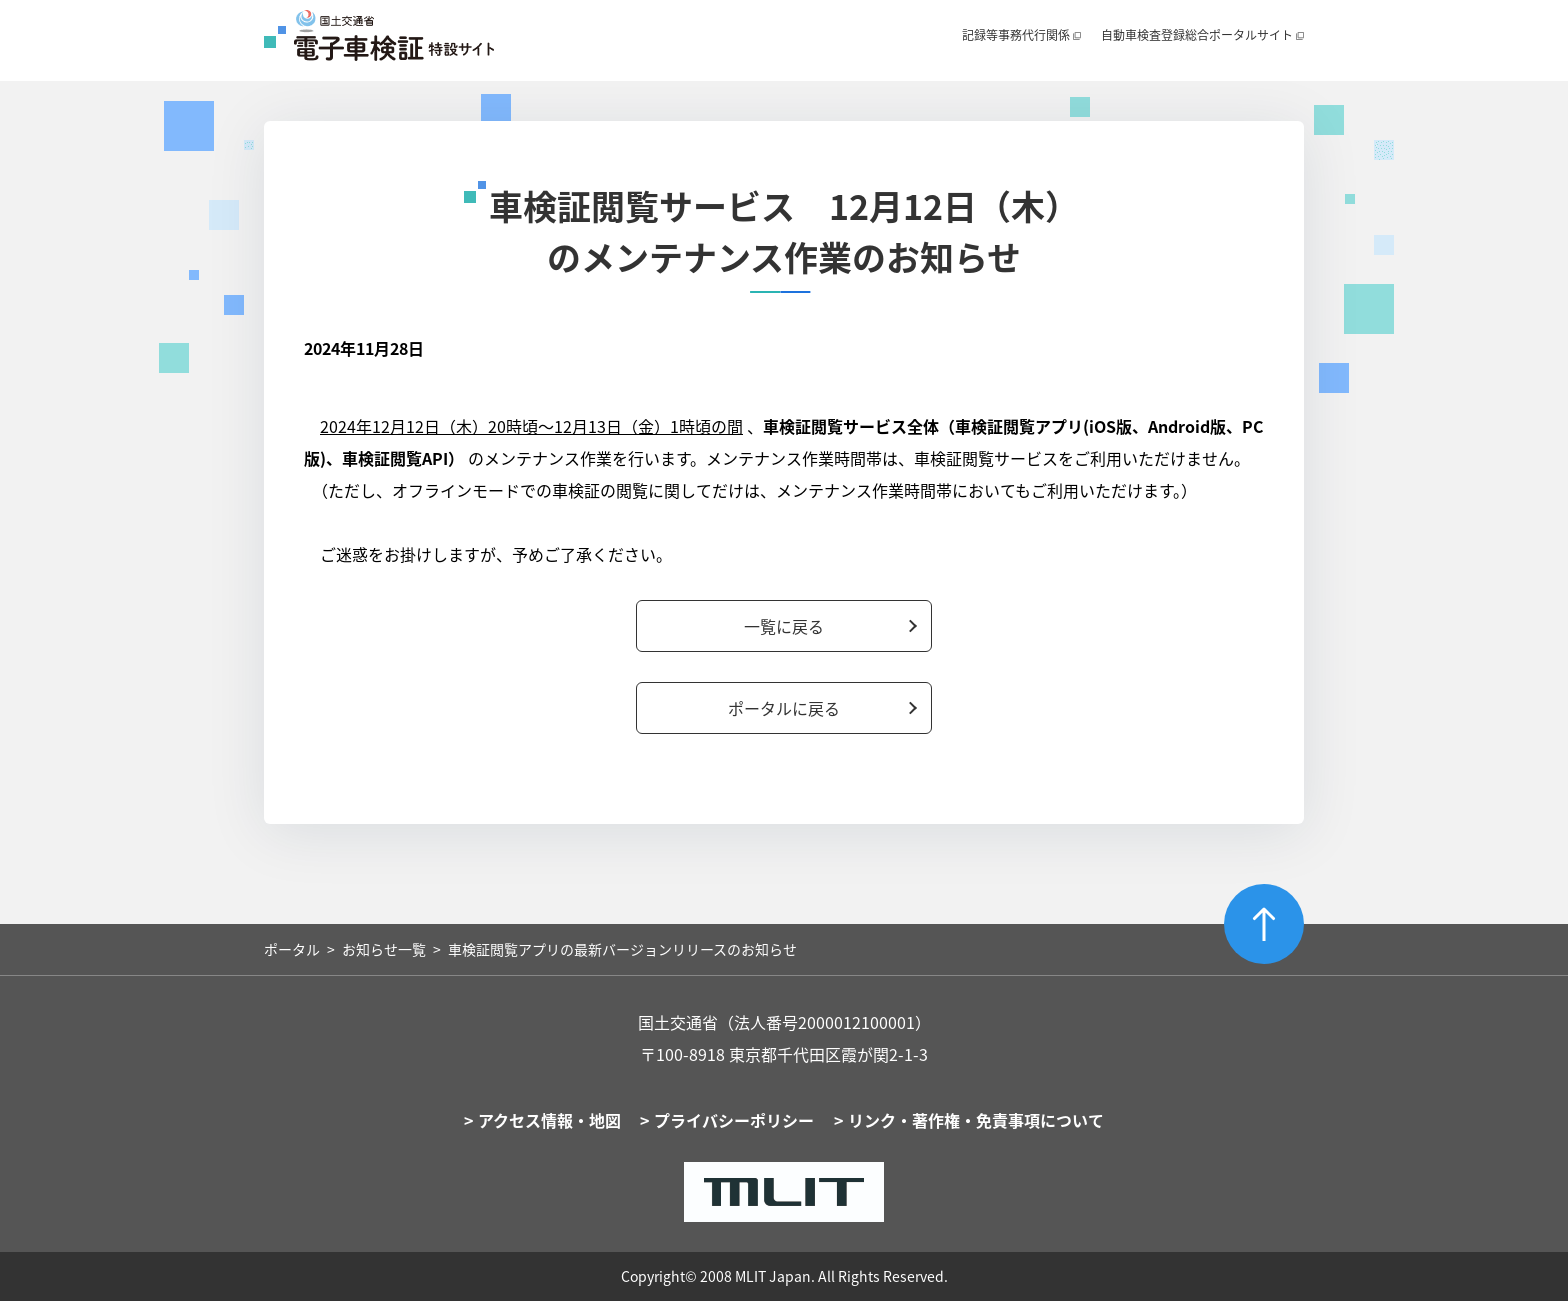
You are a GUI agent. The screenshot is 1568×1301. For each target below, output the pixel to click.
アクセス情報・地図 (549, 1120)
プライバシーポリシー (734, 1120)
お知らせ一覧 (384, 949)
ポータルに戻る (784, 708)
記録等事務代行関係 (1016, 35)
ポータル (292, 949)
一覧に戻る (784, 626)
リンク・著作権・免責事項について (976, 1120)
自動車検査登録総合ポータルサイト (1197, 35)
